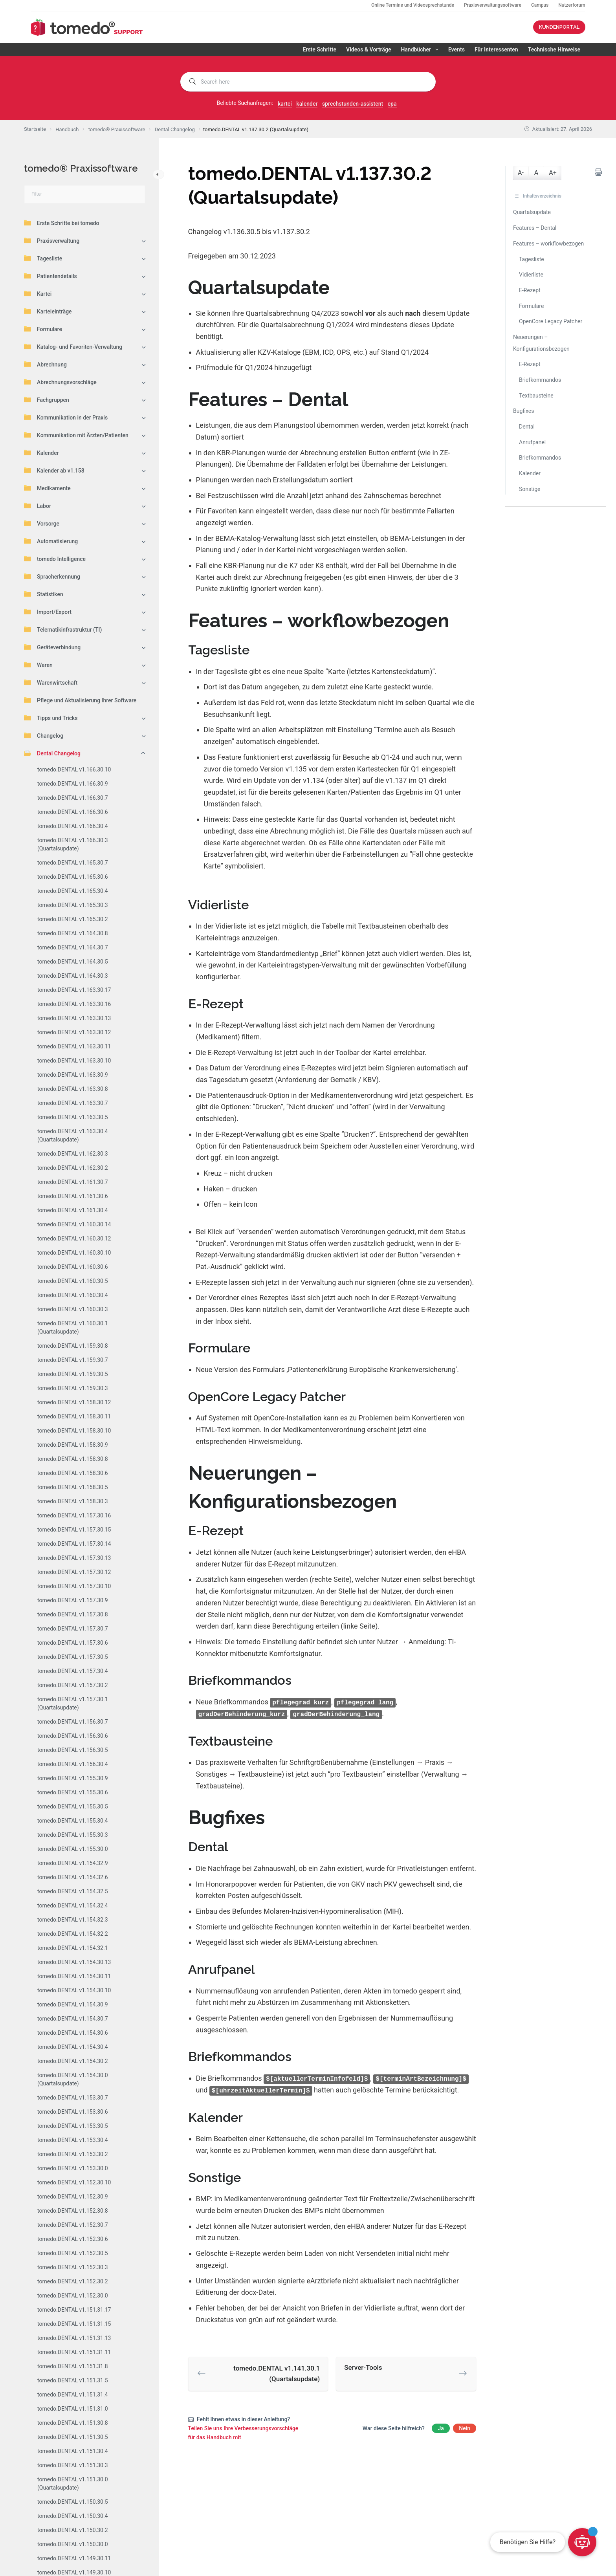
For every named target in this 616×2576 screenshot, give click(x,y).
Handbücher (421, 49)
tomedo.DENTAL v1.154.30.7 (72, 2018)
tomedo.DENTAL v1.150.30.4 (72, 2516)
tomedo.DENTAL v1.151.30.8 (72, 2423)
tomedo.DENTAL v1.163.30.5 (72, 1117)
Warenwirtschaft (50, 682)
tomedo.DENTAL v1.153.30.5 (72, 2126)
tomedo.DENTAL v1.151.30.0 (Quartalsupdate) (72, 2483)
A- (521, 172)
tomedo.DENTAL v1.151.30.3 (72, 2465)
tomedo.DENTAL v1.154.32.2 (72, 1934)
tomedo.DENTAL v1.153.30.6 (72, 2112)
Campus (539, 5)
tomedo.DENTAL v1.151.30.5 (72, 2437)
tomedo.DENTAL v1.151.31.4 (72, 2394)
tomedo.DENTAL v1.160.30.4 (72, 1295)
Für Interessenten (496, 49)
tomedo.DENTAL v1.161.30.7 (72, 1182)
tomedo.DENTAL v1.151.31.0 (72, 2409)
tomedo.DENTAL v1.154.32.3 (72, 1919)
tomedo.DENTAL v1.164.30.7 (72, 947)
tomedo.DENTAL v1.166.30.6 (72, 812)
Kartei (37, 293)
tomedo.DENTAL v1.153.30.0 (72, 2168)
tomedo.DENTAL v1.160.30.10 (74, 1253)
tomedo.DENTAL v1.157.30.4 (72, 1671)
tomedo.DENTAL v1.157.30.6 (72, 1643)
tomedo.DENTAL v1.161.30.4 (72, 1210)
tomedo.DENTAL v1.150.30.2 (72, 2530)
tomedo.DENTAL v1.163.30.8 (72, 1089)
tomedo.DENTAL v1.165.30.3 (72, 905)
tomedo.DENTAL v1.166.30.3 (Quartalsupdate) (72, 844)
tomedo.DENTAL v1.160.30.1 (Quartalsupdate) (72, 1327)
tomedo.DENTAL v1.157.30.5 (72, 1657)
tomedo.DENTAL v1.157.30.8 (72, 1614)
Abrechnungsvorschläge (60, 381)
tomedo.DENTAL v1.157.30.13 (74, 1558)
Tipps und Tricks (51, 717)
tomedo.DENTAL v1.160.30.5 (72, 1281)
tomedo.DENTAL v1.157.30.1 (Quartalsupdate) (72, 1703)
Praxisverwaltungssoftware (492, 5)
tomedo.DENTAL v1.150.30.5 (72, 2502)
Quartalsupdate (532, 212)
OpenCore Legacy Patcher (550, 321)
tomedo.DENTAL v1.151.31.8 (72, 2366)
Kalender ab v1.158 (54, 470)
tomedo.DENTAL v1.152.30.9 (72, 2196)
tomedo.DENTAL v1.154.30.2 (72, 2061)
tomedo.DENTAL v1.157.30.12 (74, 1572)
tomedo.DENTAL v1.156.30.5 (72, 1750)
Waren (38, 664)
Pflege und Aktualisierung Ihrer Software (80, 700)
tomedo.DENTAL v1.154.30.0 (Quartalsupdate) (72, 2079)
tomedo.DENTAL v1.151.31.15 (74, 2324)
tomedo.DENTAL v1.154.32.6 (72, 1877)
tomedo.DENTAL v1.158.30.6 (72, 1473)
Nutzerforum (571, 5)
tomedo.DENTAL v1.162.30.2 (72, 1168)
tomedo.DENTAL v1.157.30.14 (74, 1544)
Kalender (41, 452)
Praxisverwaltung (51, 240)
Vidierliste (531, 274)
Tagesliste (43, 258)
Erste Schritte (319, 49)
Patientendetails (50, 275)
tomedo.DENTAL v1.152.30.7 (72, 2225)
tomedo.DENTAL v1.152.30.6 (72, 2239)
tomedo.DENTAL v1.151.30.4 (72, 2451)
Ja (441, 2427)
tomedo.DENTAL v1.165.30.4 (72, 891)
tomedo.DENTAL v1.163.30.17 (74, 990)
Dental (527, 426)
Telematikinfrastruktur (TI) (63, 629)
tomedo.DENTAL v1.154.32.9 (72, 1863)
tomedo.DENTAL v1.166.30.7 (72, 798)
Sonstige (530, 489)
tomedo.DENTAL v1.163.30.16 (74, 1004)
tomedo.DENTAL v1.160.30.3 (72, 1309)
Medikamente (47, 487)
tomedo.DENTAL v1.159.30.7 (72, 1360)
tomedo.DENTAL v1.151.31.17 (74, 2310)
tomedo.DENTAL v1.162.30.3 (72, 1154)
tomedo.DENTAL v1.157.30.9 (72, 1600)
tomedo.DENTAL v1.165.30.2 (72, 919)
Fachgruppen (46, 399)
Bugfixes (523, 411)
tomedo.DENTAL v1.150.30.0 (72, 2544)
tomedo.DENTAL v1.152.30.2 (72, 2281)
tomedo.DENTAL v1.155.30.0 (72, 1849)
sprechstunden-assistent (352, 104)
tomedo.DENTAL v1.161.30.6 (72, 1196)
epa (392, 104)
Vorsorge (41, 523)
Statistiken (43, 593)
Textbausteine (536, 395)
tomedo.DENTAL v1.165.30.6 (72, 877)
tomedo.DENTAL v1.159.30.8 (72, 1346)
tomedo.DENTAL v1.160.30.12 (74, 1238)
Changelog (43, 735)
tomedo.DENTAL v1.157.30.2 (72, 1685)
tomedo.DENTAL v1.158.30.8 (72, 1459)
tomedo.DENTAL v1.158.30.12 (74, 1402)
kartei (285, 104)
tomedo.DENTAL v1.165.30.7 (72, 862)
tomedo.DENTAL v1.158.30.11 (74, 1416)
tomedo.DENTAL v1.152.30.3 (72, 2267)
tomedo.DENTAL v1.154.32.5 (72, 1891)
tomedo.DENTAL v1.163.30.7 (72, 1103)
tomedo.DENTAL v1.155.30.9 (72, 1778)
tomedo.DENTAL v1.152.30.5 (72, 2253)
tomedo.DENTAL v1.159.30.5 (72, 1374)
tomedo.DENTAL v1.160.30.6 (72, 1267)
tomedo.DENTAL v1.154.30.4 (72, 2047)
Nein (464, 2427)
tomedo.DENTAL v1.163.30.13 (74, 1018)
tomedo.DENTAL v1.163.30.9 (72, 1075)
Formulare (43, 328)
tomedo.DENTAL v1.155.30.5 (72, 1806)
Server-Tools (363, 2366)
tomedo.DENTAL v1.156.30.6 (72, 1736)
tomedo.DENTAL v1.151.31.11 (74, 2352)
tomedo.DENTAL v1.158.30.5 (72, 1487)
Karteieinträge (48, 311)
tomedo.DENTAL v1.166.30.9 (72, 783)
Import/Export (48, 611)
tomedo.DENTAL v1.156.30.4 (72, 1764)
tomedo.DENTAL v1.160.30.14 (74, 1224)
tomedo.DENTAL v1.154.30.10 (74, 1990)
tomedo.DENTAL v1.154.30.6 (72, 2033)
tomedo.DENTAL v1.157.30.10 (74, 1586)
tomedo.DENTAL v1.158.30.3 (72, 1501)
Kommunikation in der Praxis (66, 417)
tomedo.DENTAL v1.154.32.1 (72, 1948)
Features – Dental (534, 228)
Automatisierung (51, 540)
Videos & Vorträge (368, 49)
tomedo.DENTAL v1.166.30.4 (72, 826)
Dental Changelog (52, 753)
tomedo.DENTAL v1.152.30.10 (74, 2182)
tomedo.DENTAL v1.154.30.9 (72, 2004)
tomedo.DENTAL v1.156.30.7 (72, 1722)
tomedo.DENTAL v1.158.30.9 (72, 1445)
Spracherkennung (52, 576)
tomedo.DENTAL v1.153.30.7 (72, 2097)
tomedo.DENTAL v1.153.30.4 (72, 2140)
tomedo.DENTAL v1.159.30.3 (72, 1388)
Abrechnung (45, 364)
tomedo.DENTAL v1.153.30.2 (72, 2154)
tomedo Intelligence (55, 558)
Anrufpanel (532, 442)
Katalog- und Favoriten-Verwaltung (73, 346)
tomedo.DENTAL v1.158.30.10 (74, 1430)
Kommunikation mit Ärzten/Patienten (76, 434)
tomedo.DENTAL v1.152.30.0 (72, 2295)
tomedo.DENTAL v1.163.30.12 (74, 1032)
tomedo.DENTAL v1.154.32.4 (72, 1905)
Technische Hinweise (554, 49)
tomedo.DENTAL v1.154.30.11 (74, 1976)
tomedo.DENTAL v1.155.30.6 (72, 1792)
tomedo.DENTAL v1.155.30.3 (72, 1835)
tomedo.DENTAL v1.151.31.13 (74, 2338)
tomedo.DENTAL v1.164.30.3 (72, 976)
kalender (306, 104)
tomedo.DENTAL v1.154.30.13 (74, 1962)
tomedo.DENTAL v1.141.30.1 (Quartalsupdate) (276, 2372)
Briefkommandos (540, 380)
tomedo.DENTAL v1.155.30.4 (72, 1820)
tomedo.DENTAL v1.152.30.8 (72, 2211)
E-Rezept (530, 290)
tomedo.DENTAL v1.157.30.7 (72, 1628)
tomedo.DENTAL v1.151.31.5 (72, 2380)
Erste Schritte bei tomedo (61, 222)
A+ (553, 172)
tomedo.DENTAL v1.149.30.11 (74, 2558)
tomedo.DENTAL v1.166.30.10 (74, 769)
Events (456, 49)
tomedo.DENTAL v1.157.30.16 (74, 1515)
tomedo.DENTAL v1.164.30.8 (72, 933)
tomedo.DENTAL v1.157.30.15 (74, 1529)
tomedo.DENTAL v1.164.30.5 (72, 961)
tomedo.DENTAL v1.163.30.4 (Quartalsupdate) (72, 1135)
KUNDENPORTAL (559, 27)
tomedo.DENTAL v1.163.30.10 (74, 1060)
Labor (37, 505)
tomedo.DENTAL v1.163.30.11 (74, 1046)
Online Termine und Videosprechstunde (412, 5)
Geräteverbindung (52, 646)
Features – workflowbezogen (548, 243)
